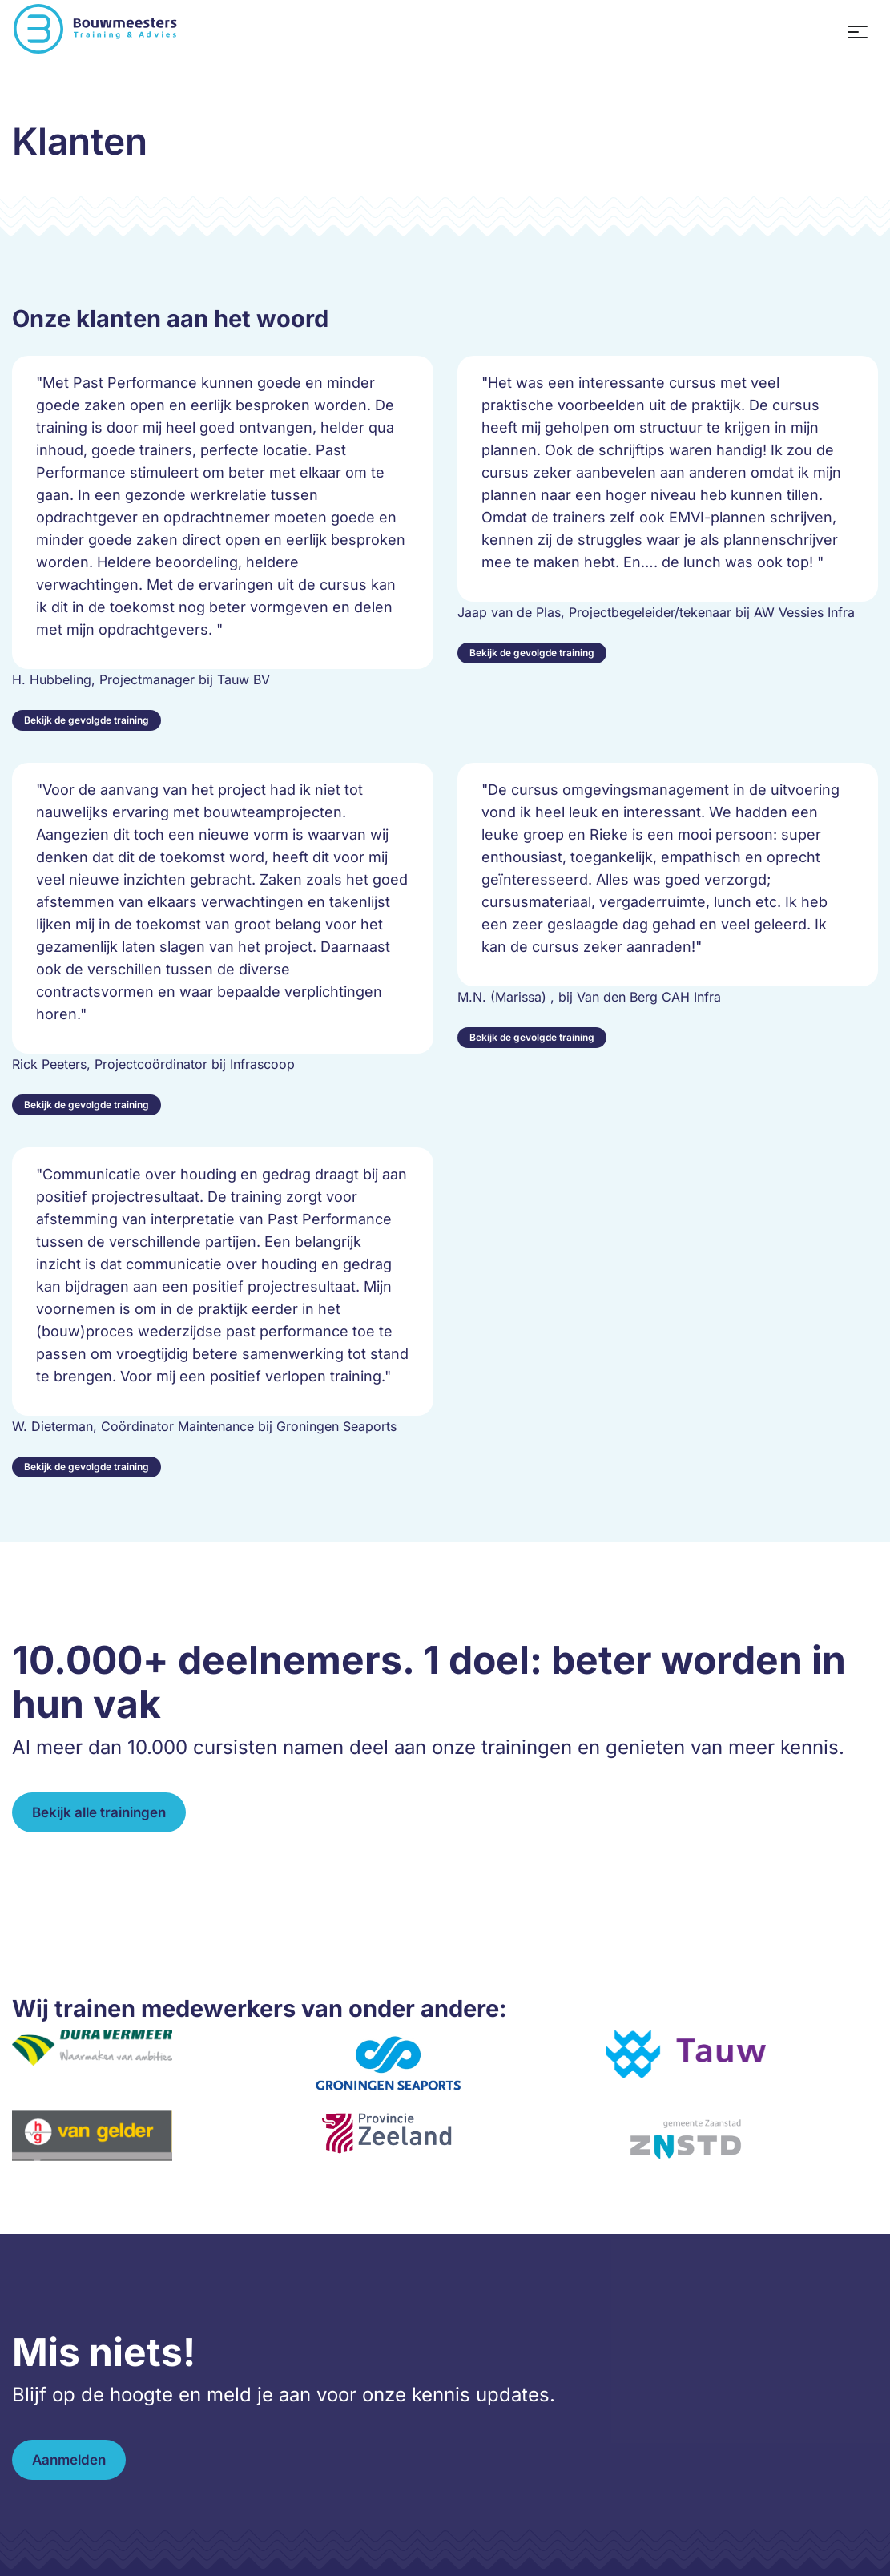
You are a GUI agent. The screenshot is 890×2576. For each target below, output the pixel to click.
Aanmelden (69, 2460)
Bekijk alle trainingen (99, 1812)
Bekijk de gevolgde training (86, 720)
